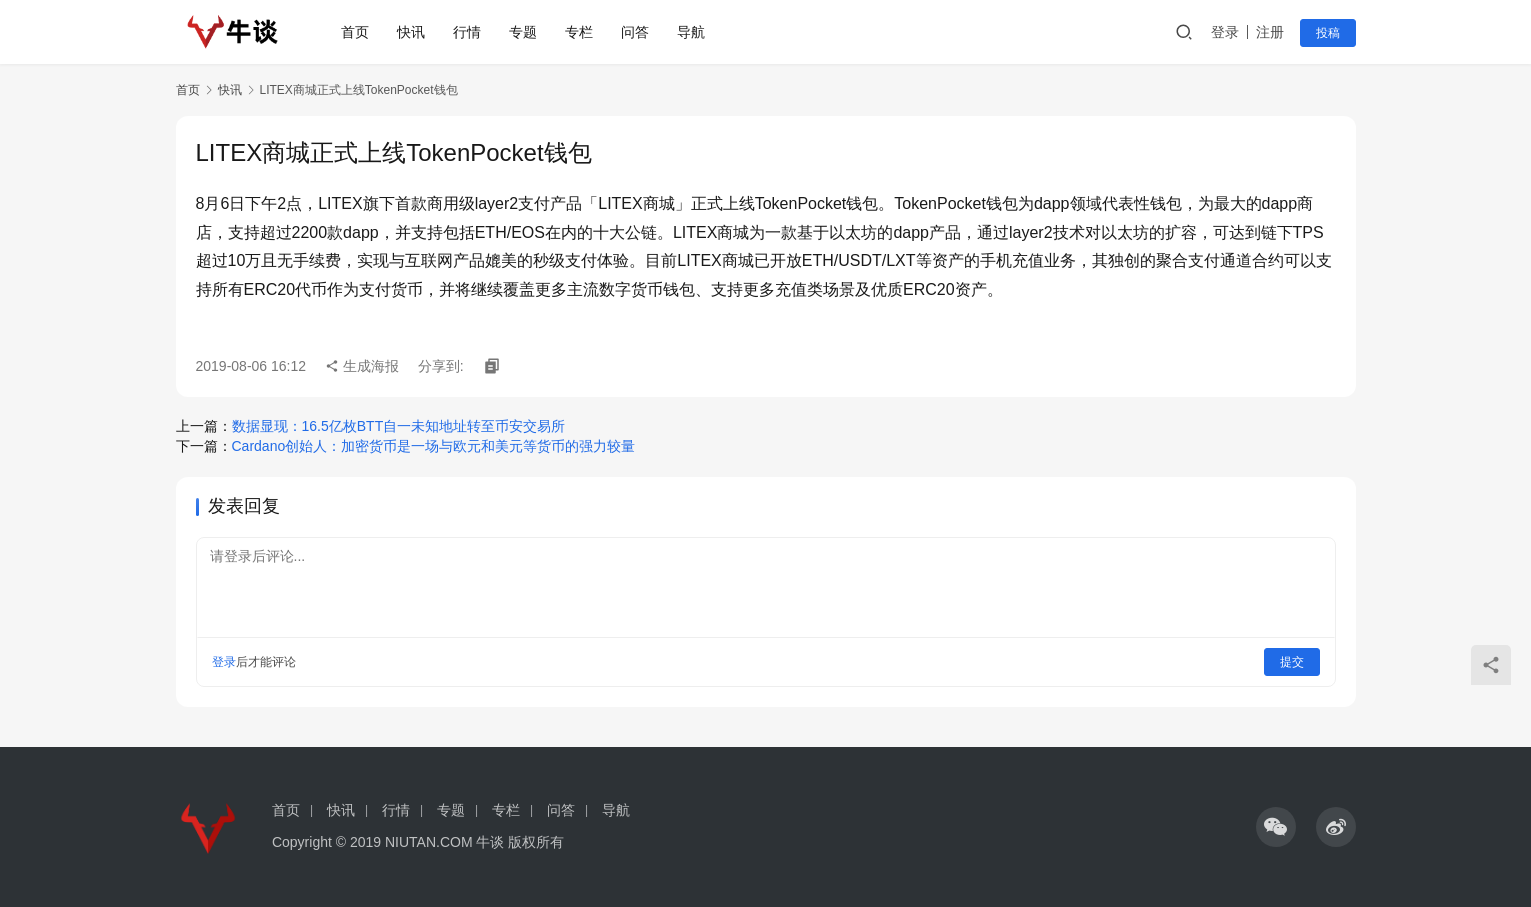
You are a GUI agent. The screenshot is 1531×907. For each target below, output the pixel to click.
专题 (527, 32)
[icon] (1276, 827)
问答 (639, 32)
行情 (471, 32)
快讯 (415, 32)
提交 (1292, 662)
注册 (1270, 32)
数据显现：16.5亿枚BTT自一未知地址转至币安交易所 (399, 426)
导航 (695, 32)
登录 (1225, 32)
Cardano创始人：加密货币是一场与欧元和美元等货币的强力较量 (434, 446)
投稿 (1328, 33)
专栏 (583, 32)
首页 (359, 32)
